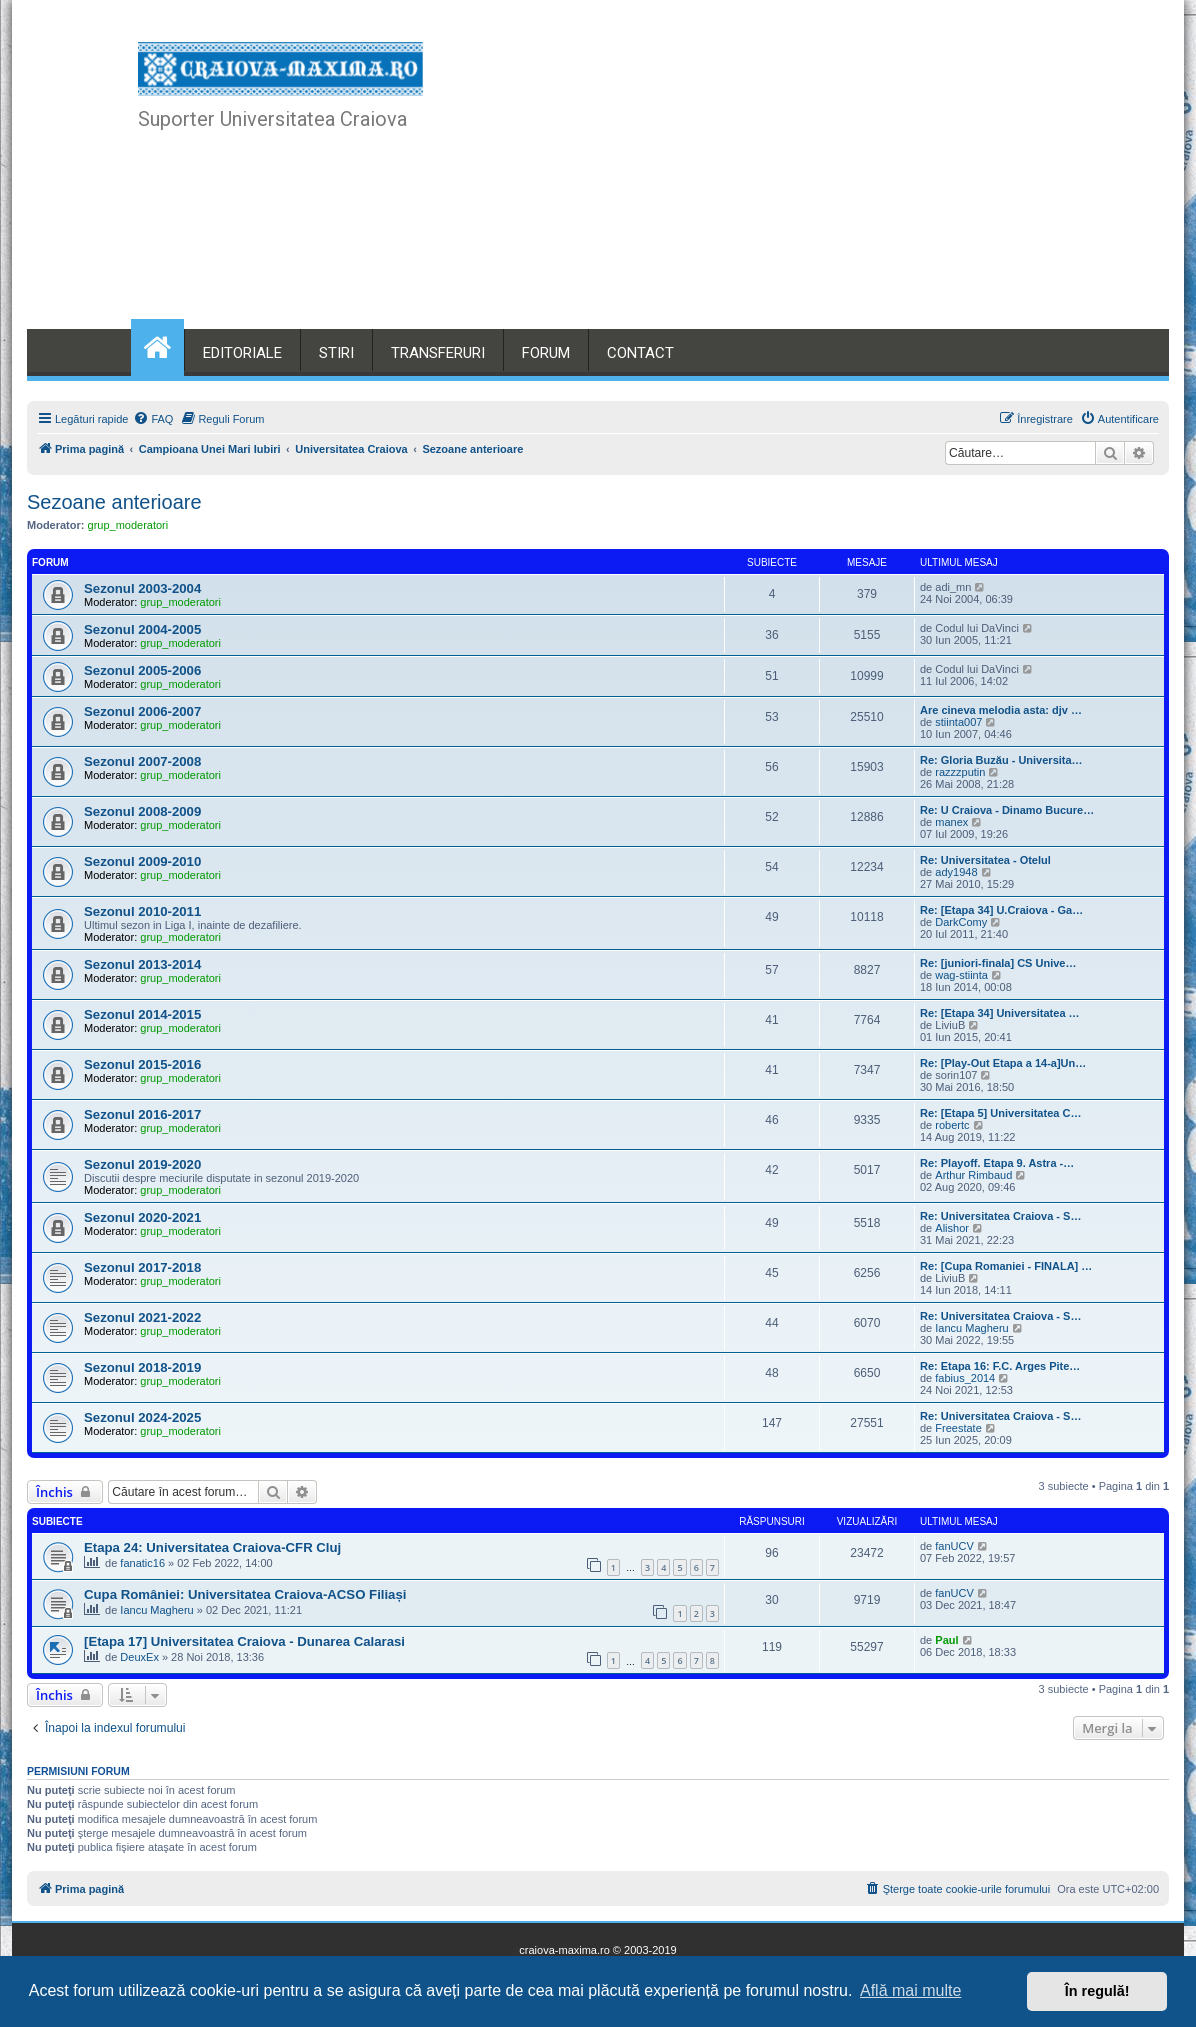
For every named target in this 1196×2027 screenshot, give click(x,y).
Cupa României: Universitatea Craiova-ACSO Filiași (245, 1594)
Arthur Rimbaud (973, 1175)
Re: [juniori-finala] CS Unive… (998, 963)
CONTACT (640, 353)
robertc (952, 1125)
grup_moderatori (128, 525)
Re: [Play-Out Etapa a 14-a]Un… (1003, 1063)
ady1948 (956, 872)
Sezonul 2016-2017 (142, 1114)
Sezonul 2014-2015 (142, 1014)
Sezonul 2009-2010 (142, 861)
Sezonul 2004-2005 (142, 629)
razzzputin (960, 772)
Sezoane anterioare (114, 502)
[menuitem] (153, 419)
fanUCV (954, 1546)
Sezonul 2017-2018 (142, 1267)
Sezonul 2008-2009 (142, 811)
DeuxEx (139, 1657)
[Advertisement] (745, 180)
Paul (946, 1640)
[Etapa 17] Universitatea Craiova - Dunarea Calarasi (244, 1641)
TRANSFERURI (438, 353)
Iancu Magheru (971, 1328)
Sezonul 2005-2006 (142, 670)
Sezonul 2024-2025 (142, 1417)
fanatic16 (142, 1563)
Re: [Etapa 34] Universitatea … (1000, 1013)
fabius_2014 (965, 1378)
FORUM (546, 353)
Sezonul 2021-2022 (142, 1317)
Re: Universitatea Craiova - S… (1000, 1216)
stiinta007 (958, 722)
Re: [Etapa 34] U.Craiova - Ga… (1001, 910)
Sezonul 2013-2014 (142, 964)
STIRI (336, 353)
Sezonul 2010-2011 (142, 911)
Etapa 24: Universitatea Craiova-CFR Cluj (212, 1547)
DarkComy (961, 922)
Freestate (958, 1428)
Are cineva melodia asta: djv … (1001, 710)
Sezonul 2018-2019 (142, 1367)
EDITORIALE (242, 353)
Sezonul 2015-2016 (142, 1064)
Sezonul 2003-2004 (142, 588)
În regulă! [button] (1097, 1991)
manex (951, 822)
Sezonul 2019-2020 (142, 1164)
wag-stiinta (961, 975)
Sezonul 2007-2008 (142, 761)
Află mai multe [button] (910, 1990)
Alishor (952, 1228)
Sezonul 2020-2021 (142, 1217)
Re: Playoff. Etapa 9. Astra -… (997, 1163)
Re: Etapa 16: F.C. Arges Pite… (1000, 1366)
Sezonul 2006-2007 (142, 711)
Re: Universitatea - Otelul (985, 860)
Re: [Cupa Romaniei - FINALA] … (1006, 1266)
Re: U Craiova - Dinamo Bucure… (1007, 810)
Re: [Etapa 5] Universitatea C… (1000, 1113)
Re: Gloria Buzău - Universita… (1001, 760)
